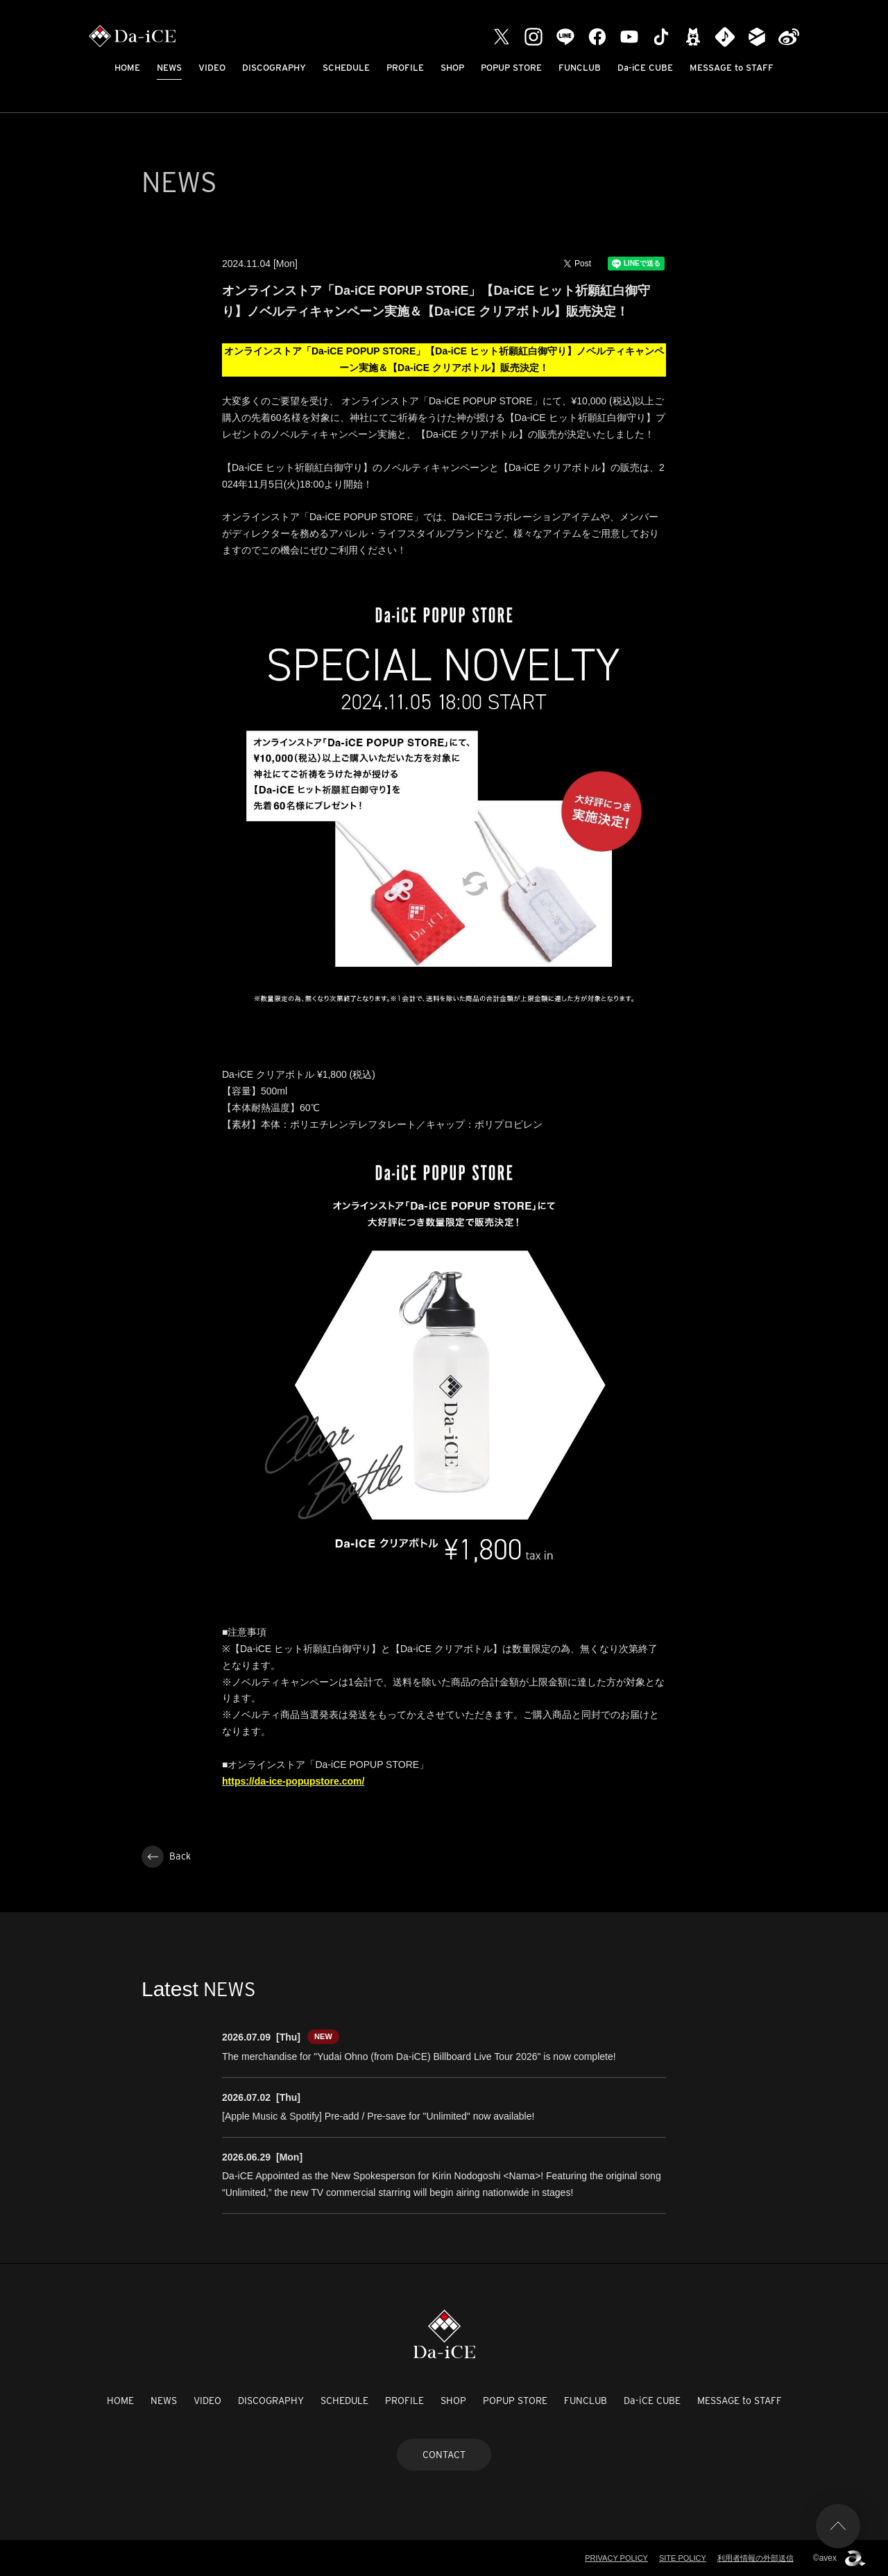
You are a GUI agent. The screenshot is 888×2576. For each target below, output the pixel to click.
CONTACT (444, 2454)
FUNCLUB (579, 67)
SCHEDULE (346, 67)
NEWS (169, 67)
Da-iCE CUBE (645, 67)
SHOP (452, 67)
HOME (127, 67)
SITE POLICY (682, 2558)
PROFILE (405, 67)
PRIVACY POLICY (616, 2558)
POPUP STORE (511, 67)
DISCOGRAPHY (274, 67)
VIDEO (211, 67)
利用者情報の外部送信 (755, 2558)
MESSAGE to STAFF (732, 67)
